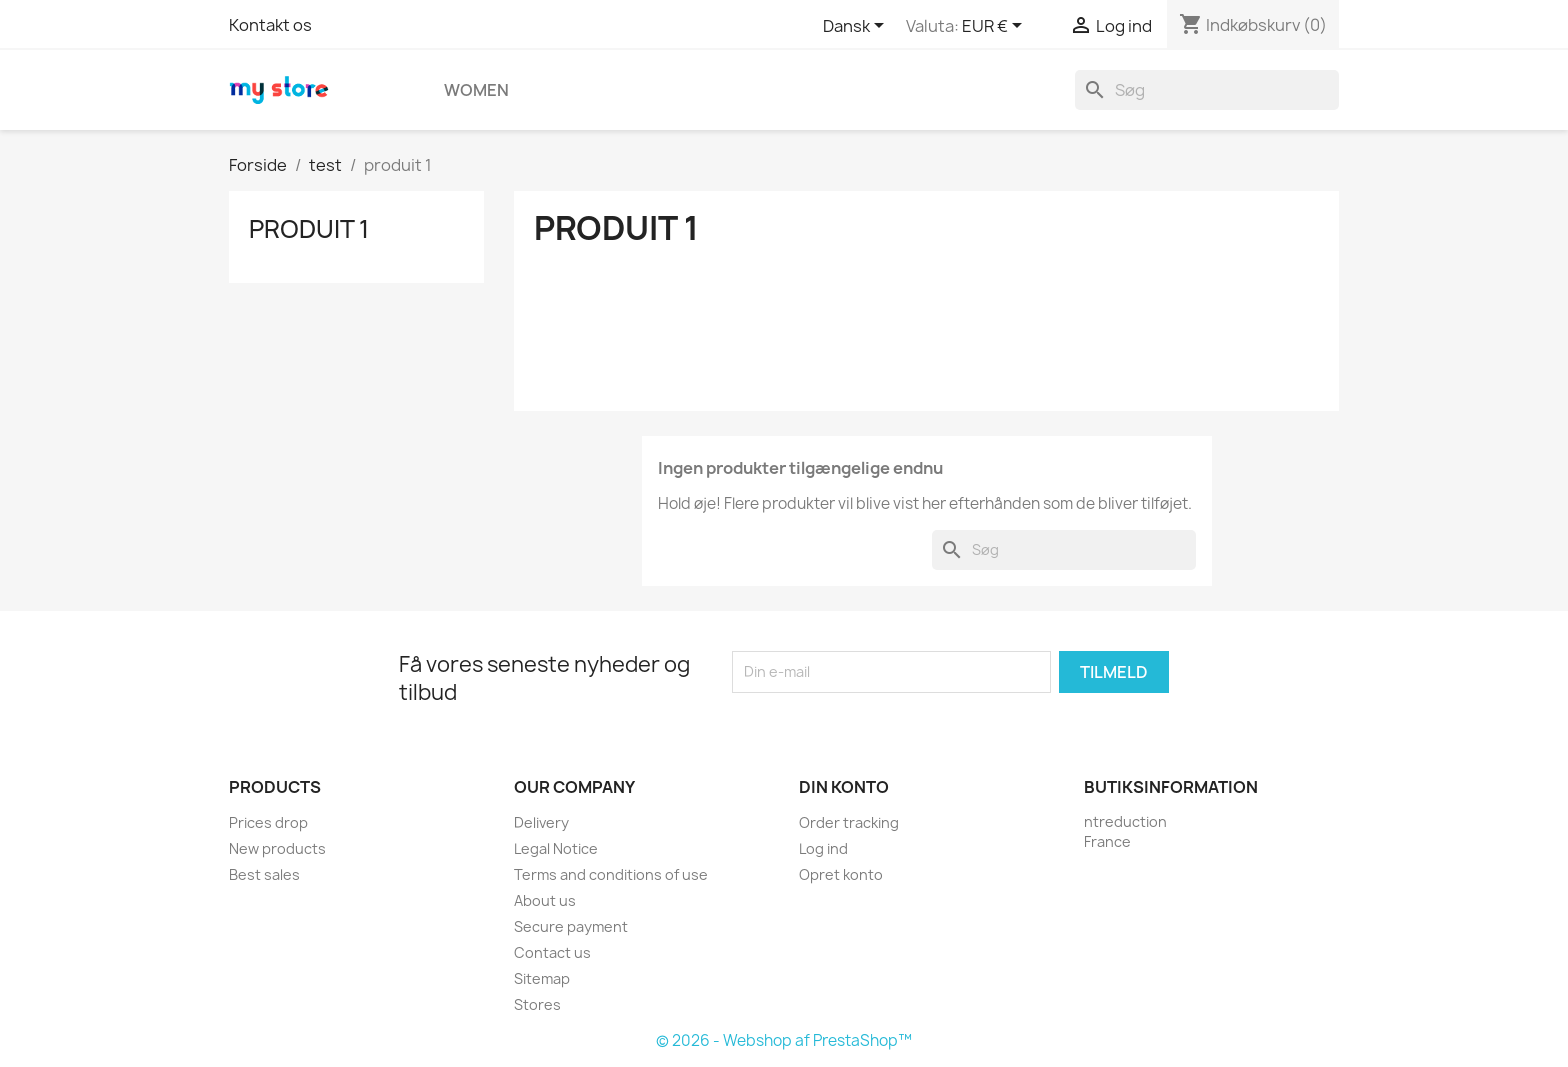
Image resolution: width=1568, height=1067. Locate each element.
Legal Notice (556, 848)
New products (277, 848)
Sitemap (542, 978)
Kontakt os (270, 25)
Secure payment (571, 926)
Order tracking (849, 822)
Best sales (264, 874)
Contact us (552, 952)
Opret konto (841, 874)
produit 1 (309, 229)
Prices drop (268, 822)
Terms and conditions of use (611, 874)
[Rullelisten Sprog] (857, 27)
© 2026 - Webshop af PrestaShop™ (784, 1040)
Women (476, 90)
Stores (537, 1004)
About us (545, 900)
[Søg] (1207, 90)
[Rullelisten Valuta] (995, 27)
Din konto (844, 787)
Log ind (823, 848)
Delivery (541, 822)
